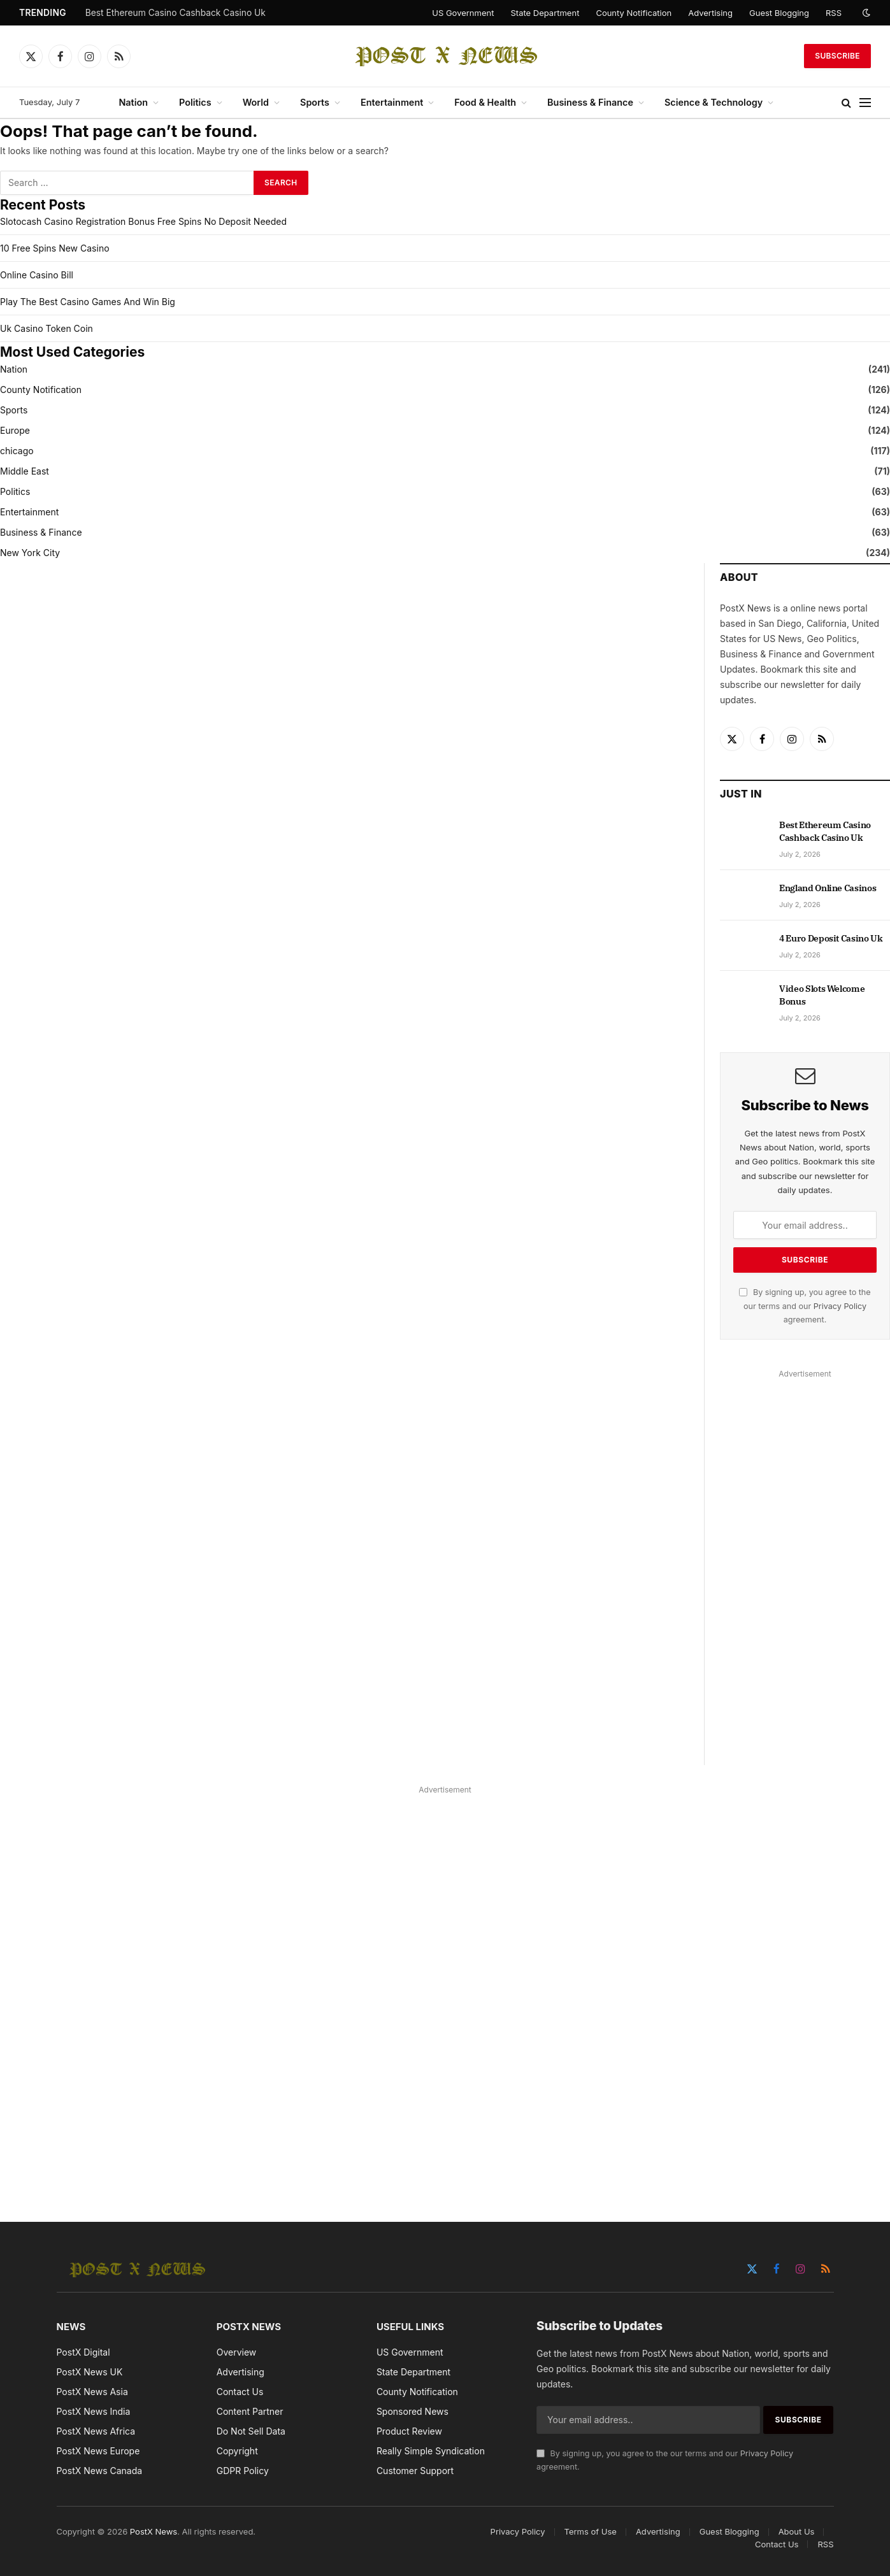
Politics (195, 102)
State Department (544, 13)
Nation (133, 102)
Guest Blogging (779, 13)
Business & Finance (590, 102)
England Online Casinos (827, 888)
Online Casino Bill (36, 274)
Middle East (24, 471)
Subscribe (837, 56)
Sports (314, 102)
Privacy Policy (840, 1306)
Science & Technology (713, 102)
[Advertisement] (805, 1573)
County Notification (633, 13)
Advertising (710, 13)
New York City (30, 552)
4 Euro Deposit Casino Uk (831, 938)
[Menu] (865, 103)
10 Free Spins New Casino (55, 248)
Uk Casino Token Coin (46, 328)
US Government (463, 13)
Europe (15, 430)
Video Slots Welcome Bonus (822, 995)
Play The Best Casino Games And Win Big (87, 301)
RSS (834, 13)
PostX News (153, 2531)
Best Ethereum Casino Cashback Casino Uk (175, 13)
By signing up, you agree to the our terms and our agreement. (804, 1305)
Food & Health (485, 102)
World (256, 102)
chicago (17, 450)
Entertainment (392, 102)
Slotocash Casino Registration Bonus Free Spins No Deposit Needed (143, 221)
